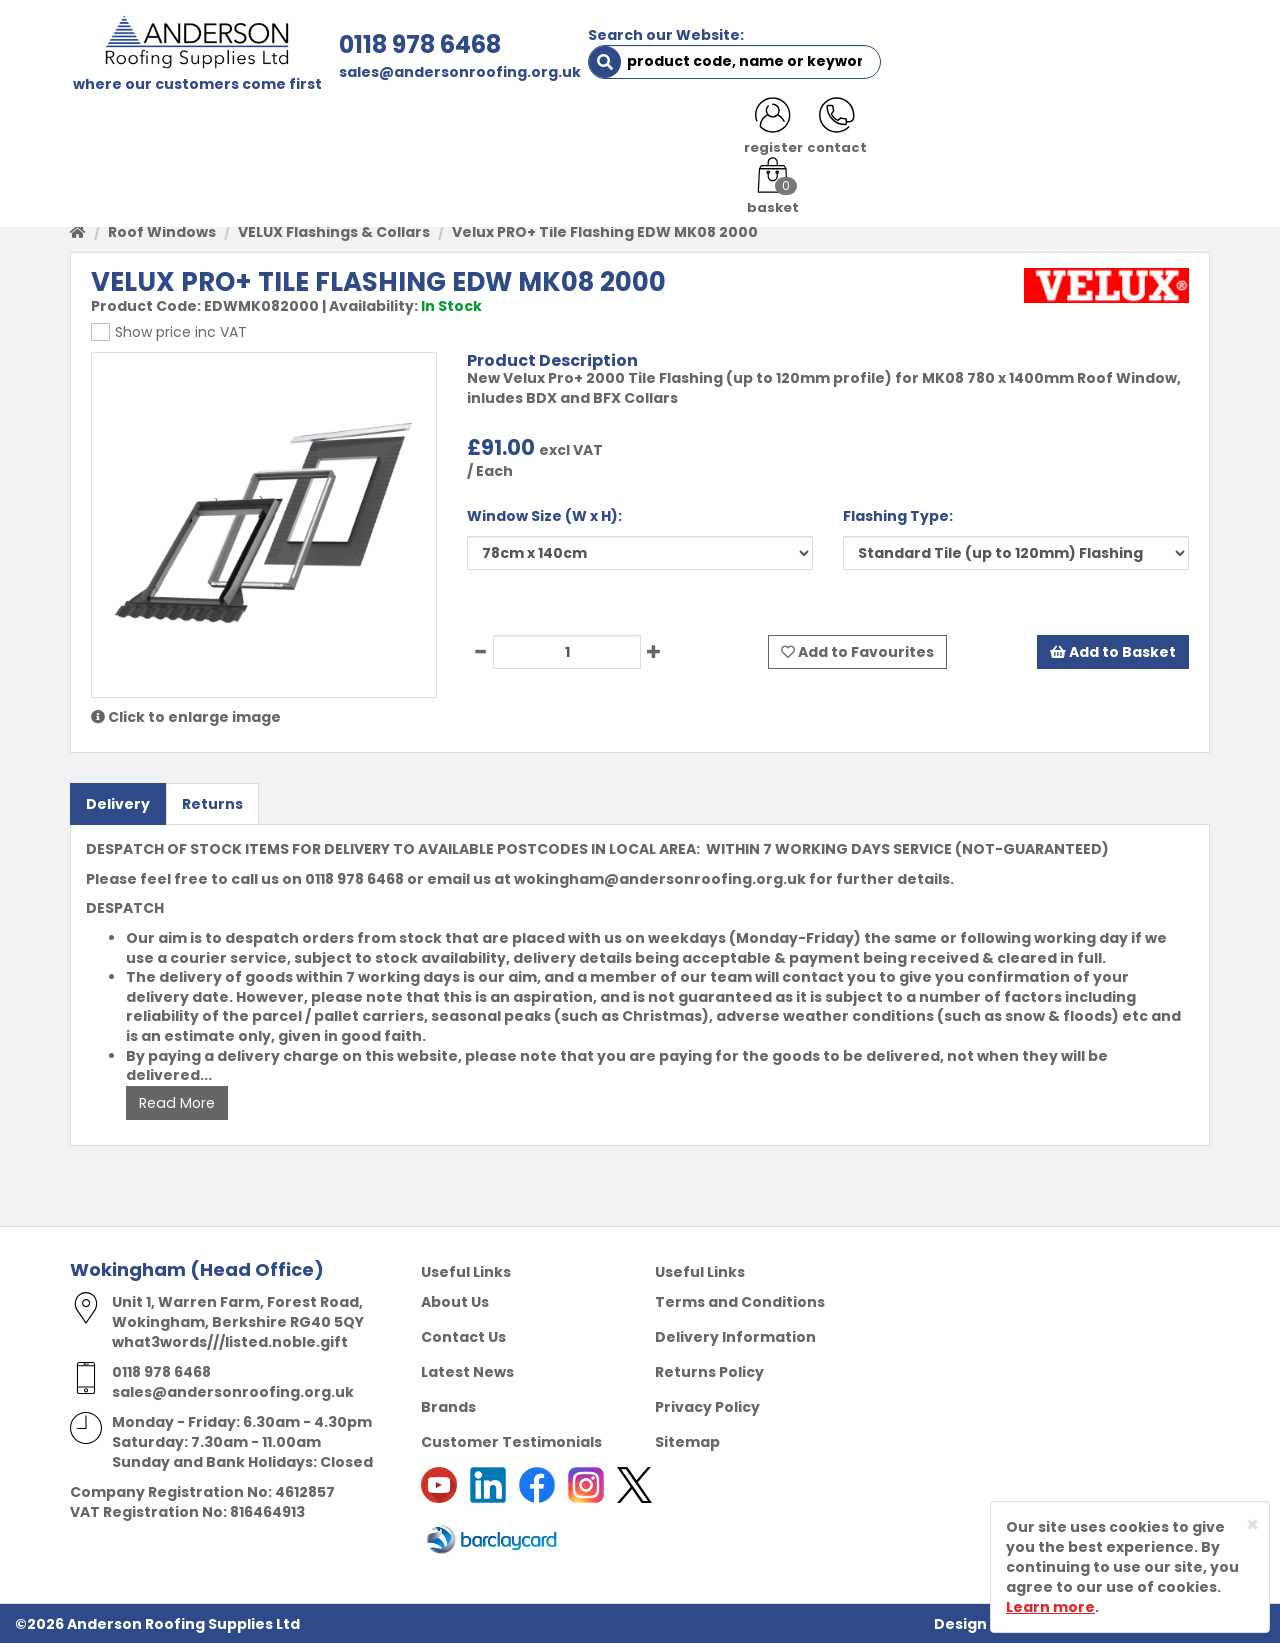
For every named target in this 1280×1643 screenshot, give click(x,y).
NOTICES (1144, 132)
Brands (448, 1406)
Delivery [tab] (118, 804)
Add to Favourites (857, 652)
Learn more (1050, 1607)
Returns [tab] (212, 804)
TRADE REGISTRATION (462, 132)
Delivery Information (735, 1336)
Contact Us (463, 1336)
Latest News (467, 1371)
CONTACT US (903, 132)
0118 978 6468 (417, 44)
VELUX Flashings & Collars (334, 232)
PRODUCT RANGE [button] (641, 132)
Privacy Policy (707, 1406)
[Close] (1252, 1524)
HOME (106, 132)
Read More (176, 1102)
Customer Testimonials (511, 1441)
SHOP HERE (197, 132)
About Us (455, 1301)
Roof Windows (162, 232)
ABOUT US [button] (309, 132)
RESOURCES (782, 132)
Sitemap (687, 1441)
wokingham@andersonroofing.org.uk (660, 878)
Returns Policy (709, 1371)
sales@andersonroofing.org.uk (457, 72)
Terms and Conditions (740, 1301)
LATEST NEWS (1032, 132)
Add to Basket (1113, 652)
